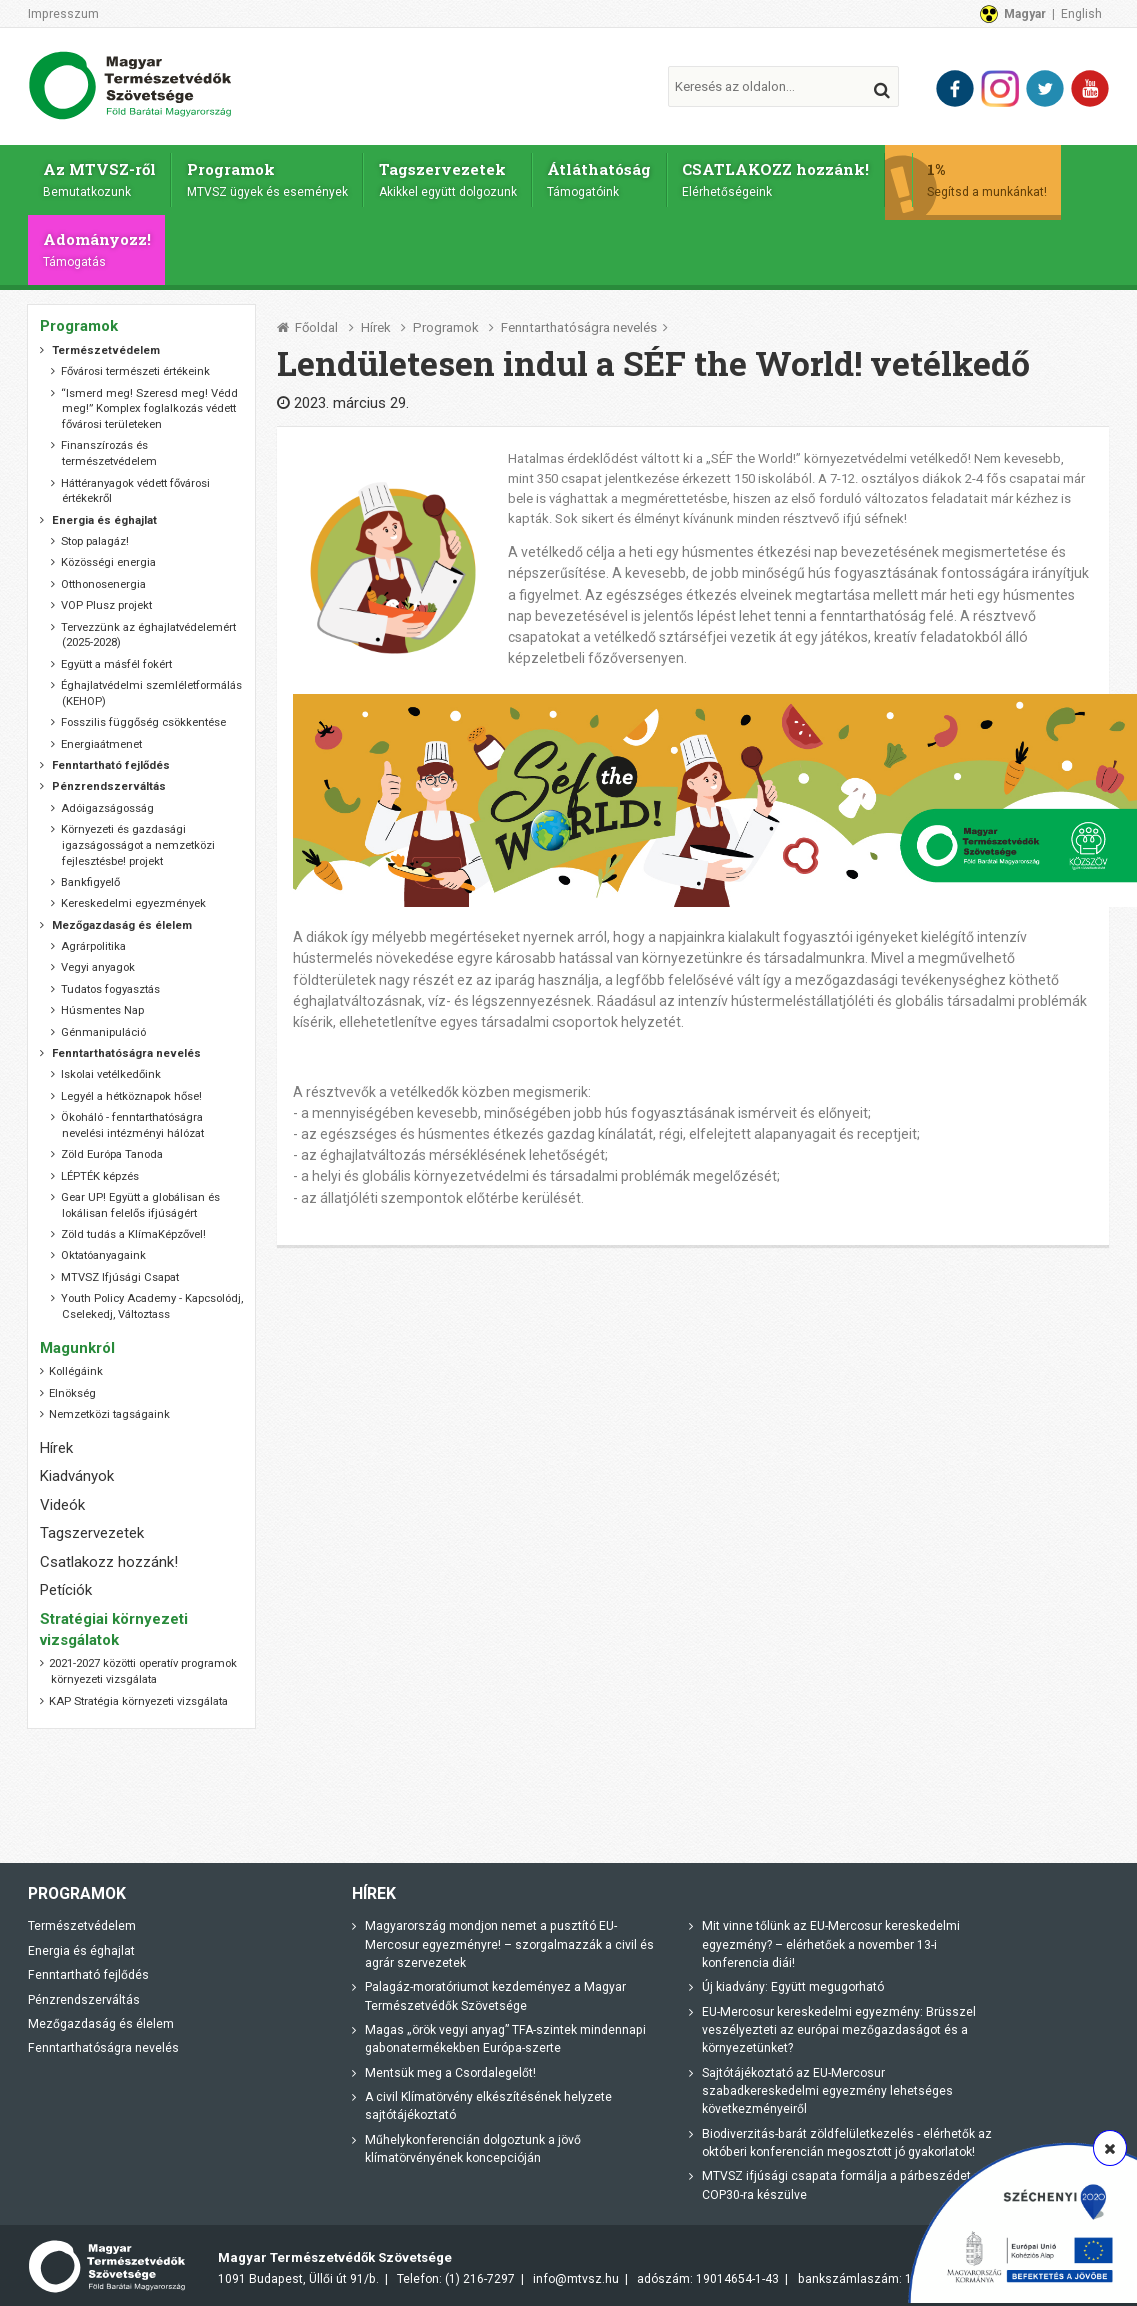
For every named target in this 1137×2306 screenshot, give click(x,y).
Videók (62, 1499)
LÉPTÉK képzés (100, 1170)
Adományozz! (98, 245)
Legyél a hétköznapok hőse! (131, 1090)
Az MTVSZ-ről (100, 177)
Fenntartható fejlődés (88, 1970)
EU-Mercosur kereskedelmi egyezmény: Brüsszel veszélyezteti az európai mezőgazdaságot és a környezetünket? (839, 2024)
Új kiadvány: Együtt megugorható (793, 1982)
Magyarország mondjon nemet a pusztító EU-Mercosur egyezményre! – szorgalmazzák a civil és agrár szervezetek (509, 1939)
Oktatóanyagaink (103, 1250)
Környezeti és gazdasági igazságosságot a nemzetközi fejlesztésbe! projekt (138, 840)
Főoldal (316, 322)
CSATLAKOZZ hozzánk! (783, 177)
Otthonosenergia (103, 578)
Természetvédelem (82, 1921)
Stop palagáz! (95, 536)
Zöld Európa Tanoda (112, 1149)
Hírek (376, 322)
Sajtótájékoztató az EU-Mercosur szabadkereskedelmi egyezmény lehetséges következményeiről (827, 2085)
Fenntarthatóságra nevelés (579, 322)
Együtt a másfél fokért (116, 658)
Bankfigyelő (90, 877)
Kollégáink (76, 1366)
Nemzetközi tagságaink (109, 1409)
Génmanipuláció (103, 1026)
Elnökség (72, 1387)
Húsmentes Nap (102, 1005)
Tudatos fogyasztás (110, 983)
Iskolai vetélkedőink (111, 1069)
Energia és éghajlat (81, 1945)
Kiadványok (77, 1471)
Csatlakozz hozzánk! (109, 1556)
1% (996, 177)
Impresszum (63, 14)
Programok (270, 177)
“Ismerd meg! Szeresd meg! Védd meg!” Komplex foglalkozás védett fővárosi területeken (149, 403)
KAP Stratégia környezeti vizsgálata (138, 1695)
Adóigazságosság (107, 802)
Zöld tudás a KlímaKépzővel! (133, 1229)
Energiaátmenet (101, 738)
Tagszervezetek (452, 177)
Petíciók (66, 1585)
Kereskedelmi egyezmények (133, 898)
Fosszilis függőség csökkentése (143, 717)
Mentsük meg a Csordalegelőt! (450, 2067)
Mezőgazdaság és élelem (101, 2019)
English (1081, 14)
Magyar (1025, 14)
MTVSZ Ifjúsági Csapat (120, 1271)
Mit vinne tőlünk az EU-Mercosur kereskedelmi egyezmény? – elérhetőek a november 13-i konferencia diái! (831, 1939)
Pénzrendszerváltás (84, 1994)
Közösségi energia (108, 557)
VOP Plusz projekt (106, 600)
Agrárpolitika (93, 941)
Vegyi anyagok (98, 962)
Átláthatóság (605, 177)
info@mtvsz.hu (576, 2274)
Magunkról (77, 1342)
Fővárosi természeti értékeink (135, 366)
